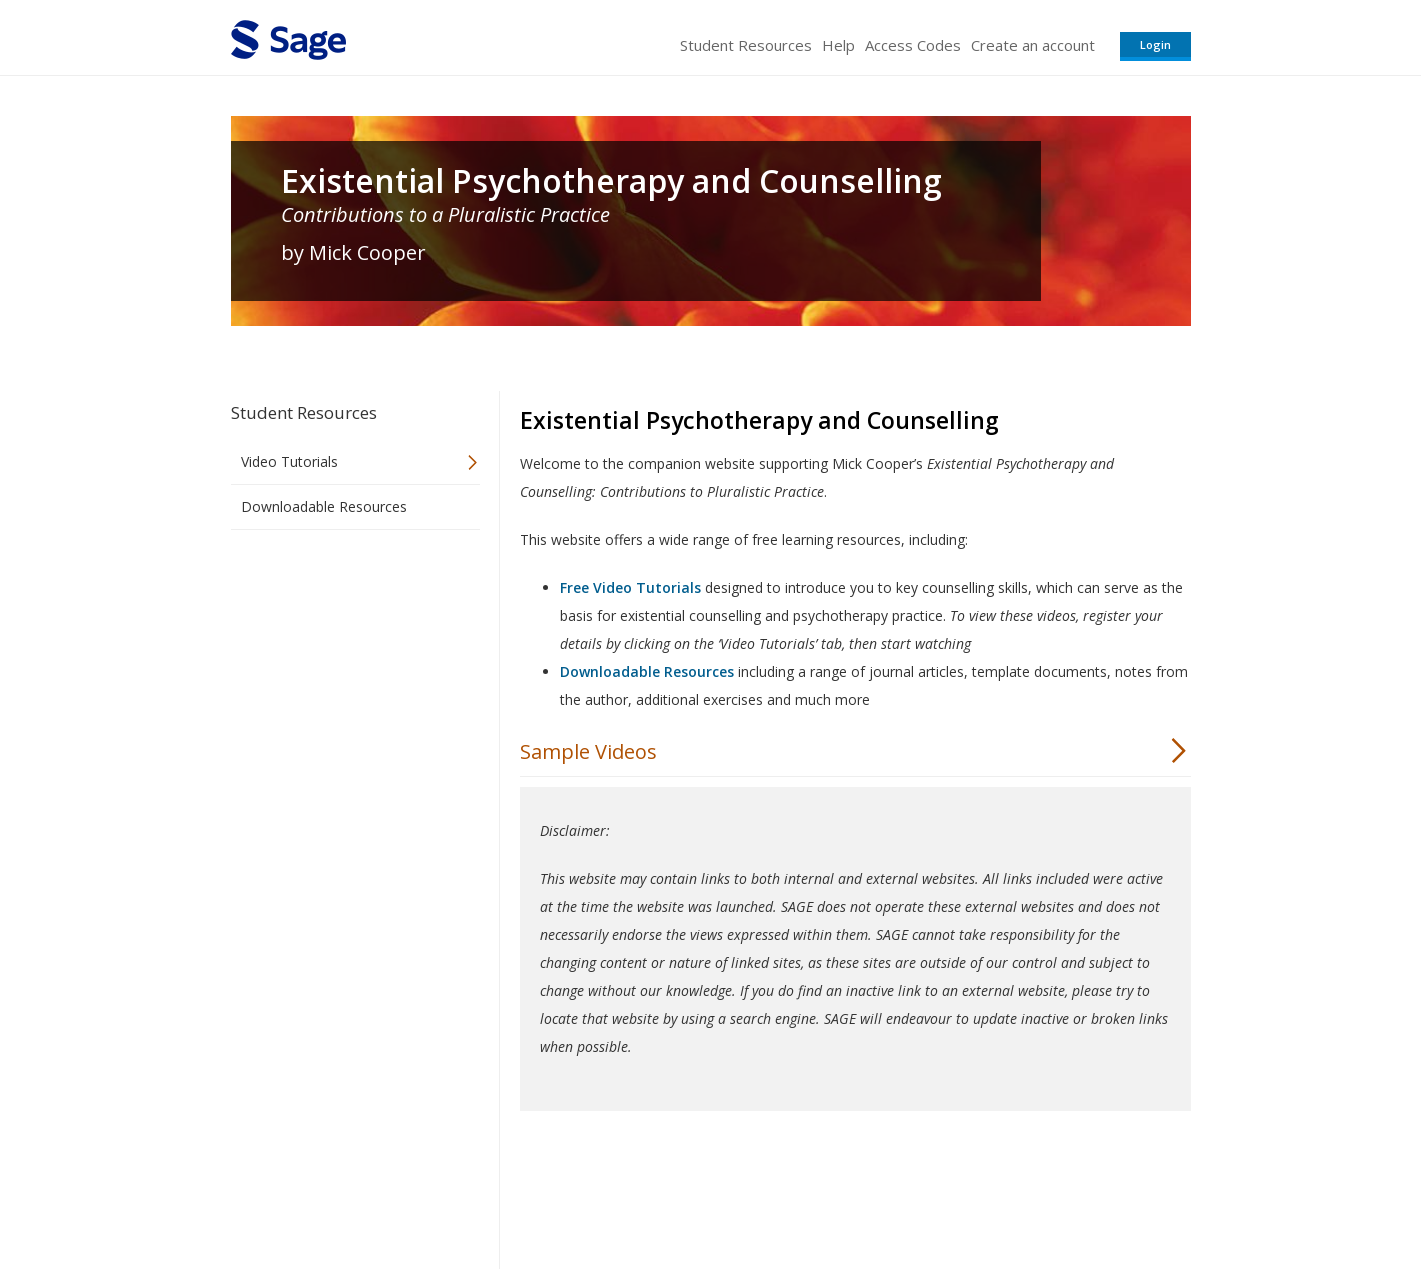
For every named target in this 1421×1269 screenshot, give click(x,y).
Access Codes (913, 45)
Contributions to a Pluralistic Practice (445, 214)
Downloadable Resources (324, 506)
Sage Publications (345, 1194)
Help (838, 45)
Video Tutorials (289, 461)
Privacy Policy (1059, 1194)
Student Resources (746, 45)
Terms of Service (825, 1194)
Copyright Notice (947, 1194)
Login (1155, 44)
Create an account (1033, 45)
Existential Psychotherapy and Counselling (611, 181)
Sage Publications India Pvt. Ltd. (521, 1194)
